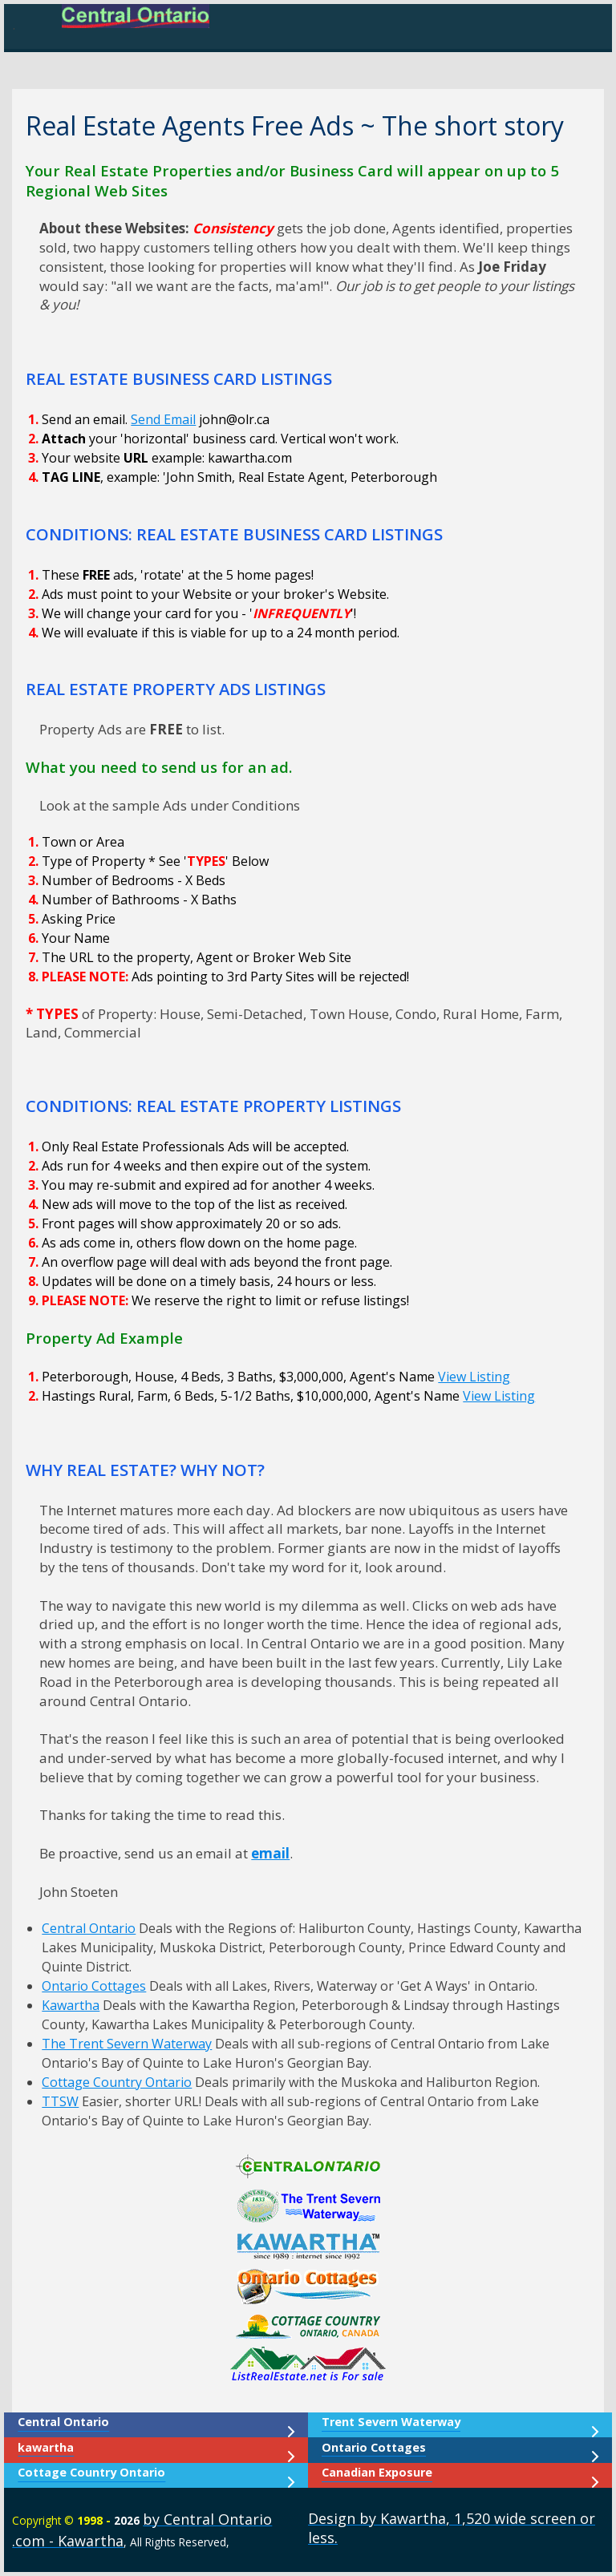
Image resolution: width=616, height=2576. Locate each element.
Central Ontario (89, 1928)
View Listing (474, 1376)
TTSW (60, 2101)
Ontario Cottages (94, 1986)
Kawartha (70, 2005)
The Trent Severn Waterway (127, 2043)
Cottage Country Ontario (117, 2082)
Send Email (163, 419)
